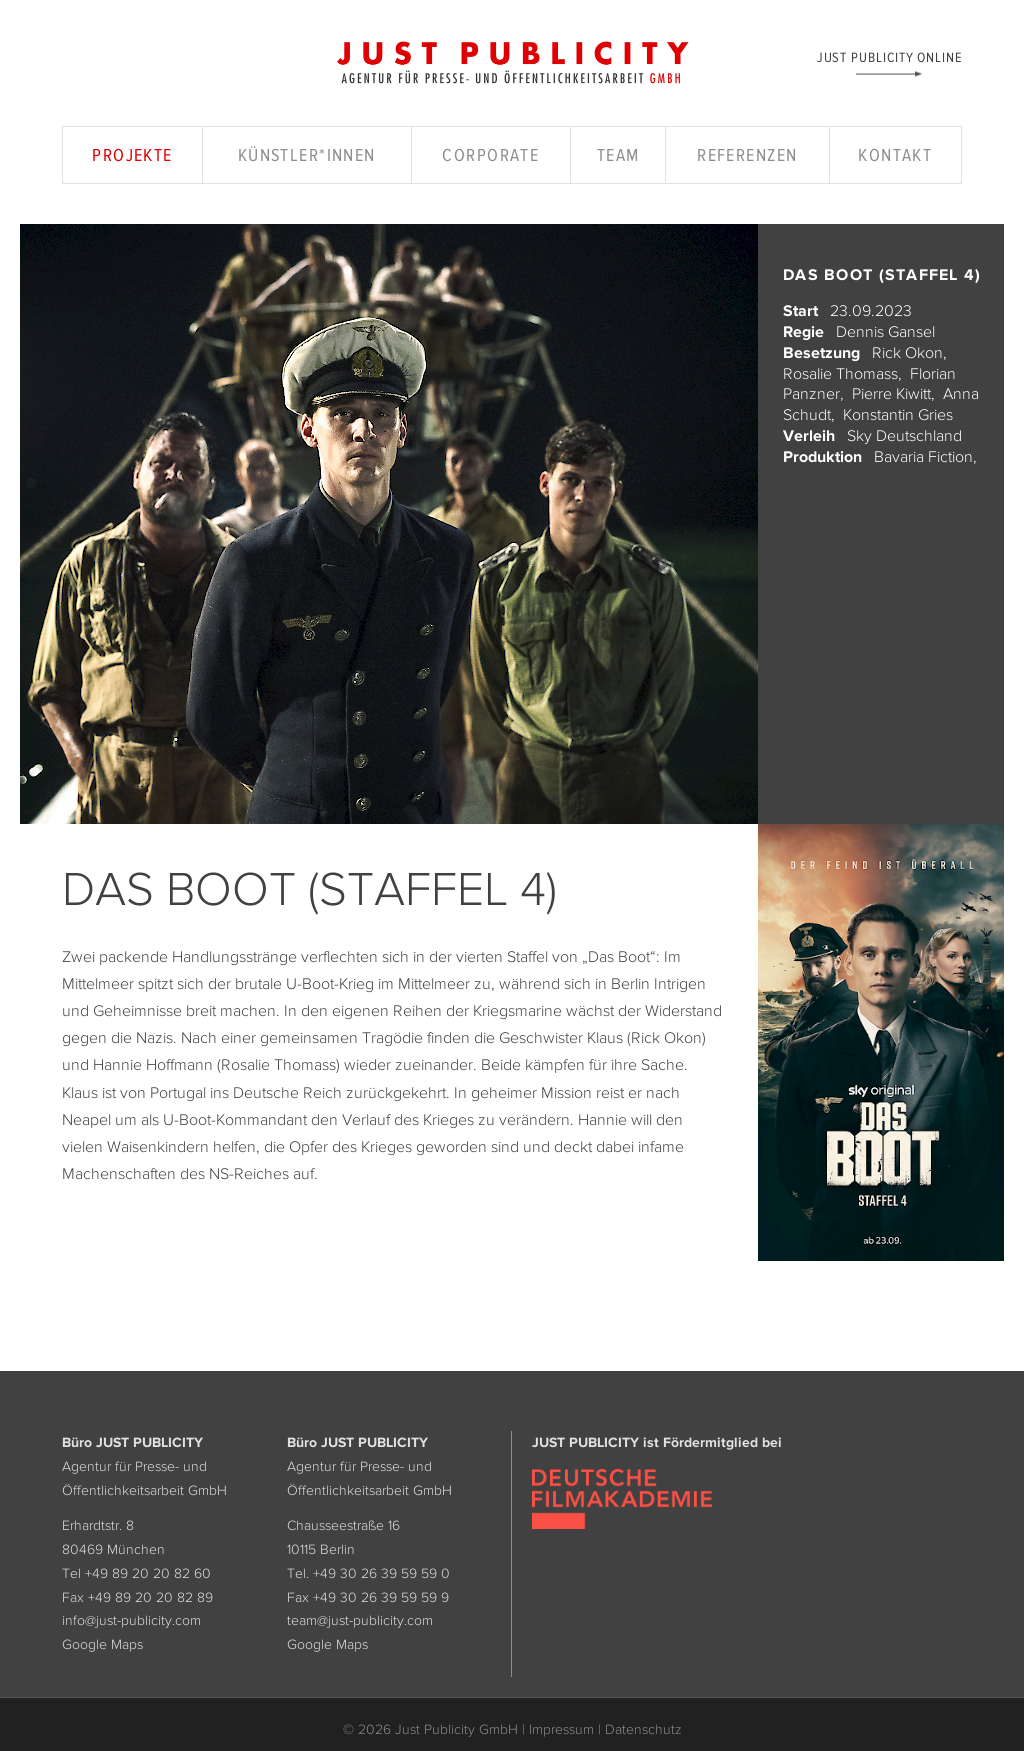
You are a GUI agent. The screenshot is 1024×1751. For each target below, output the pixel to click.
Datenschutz (643, 1729)
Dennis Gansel (885, 331)
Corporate (490, 155)
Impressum (561, 1729)
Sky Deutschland (904, 435)
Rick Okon (907, 352)
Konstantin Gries (898, 414)
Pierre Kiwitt (891, 393)
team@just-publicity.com (360, 1620)
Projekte (132, 155)
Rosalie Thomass (840, 373)
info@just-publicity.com (131, 1620)
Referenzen (747, 155)
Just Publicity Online (889, 56)
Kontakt (895, 155)
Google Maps (102, 1644)
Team (618, 155)
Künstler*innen (307, 155)
